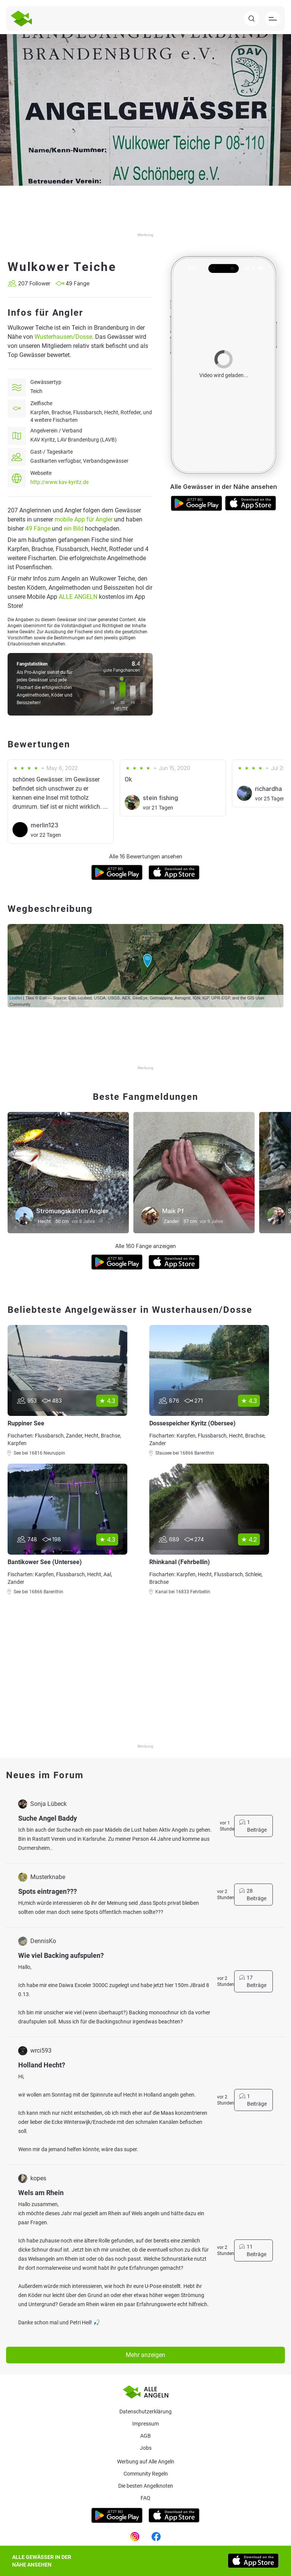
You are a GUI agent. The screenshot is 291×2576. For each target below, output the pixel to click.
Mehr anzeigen (145, 2354)
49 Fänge (37, 528)
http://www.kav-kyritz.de (59, 482)
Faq (145, 2498)
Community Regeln (146, 2474)
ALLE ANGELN (78, 596)
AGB (145, 2436)
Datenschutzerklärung (145, 2411)
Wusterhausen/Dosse (63, 336)
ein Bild (73, 528)
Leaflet (15, 998)
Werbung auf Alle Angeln (145, 2462)
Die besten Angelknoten (145, 2486)
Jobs (146, 2448)
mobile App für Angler (84, 519)
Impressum (145, 2424)
